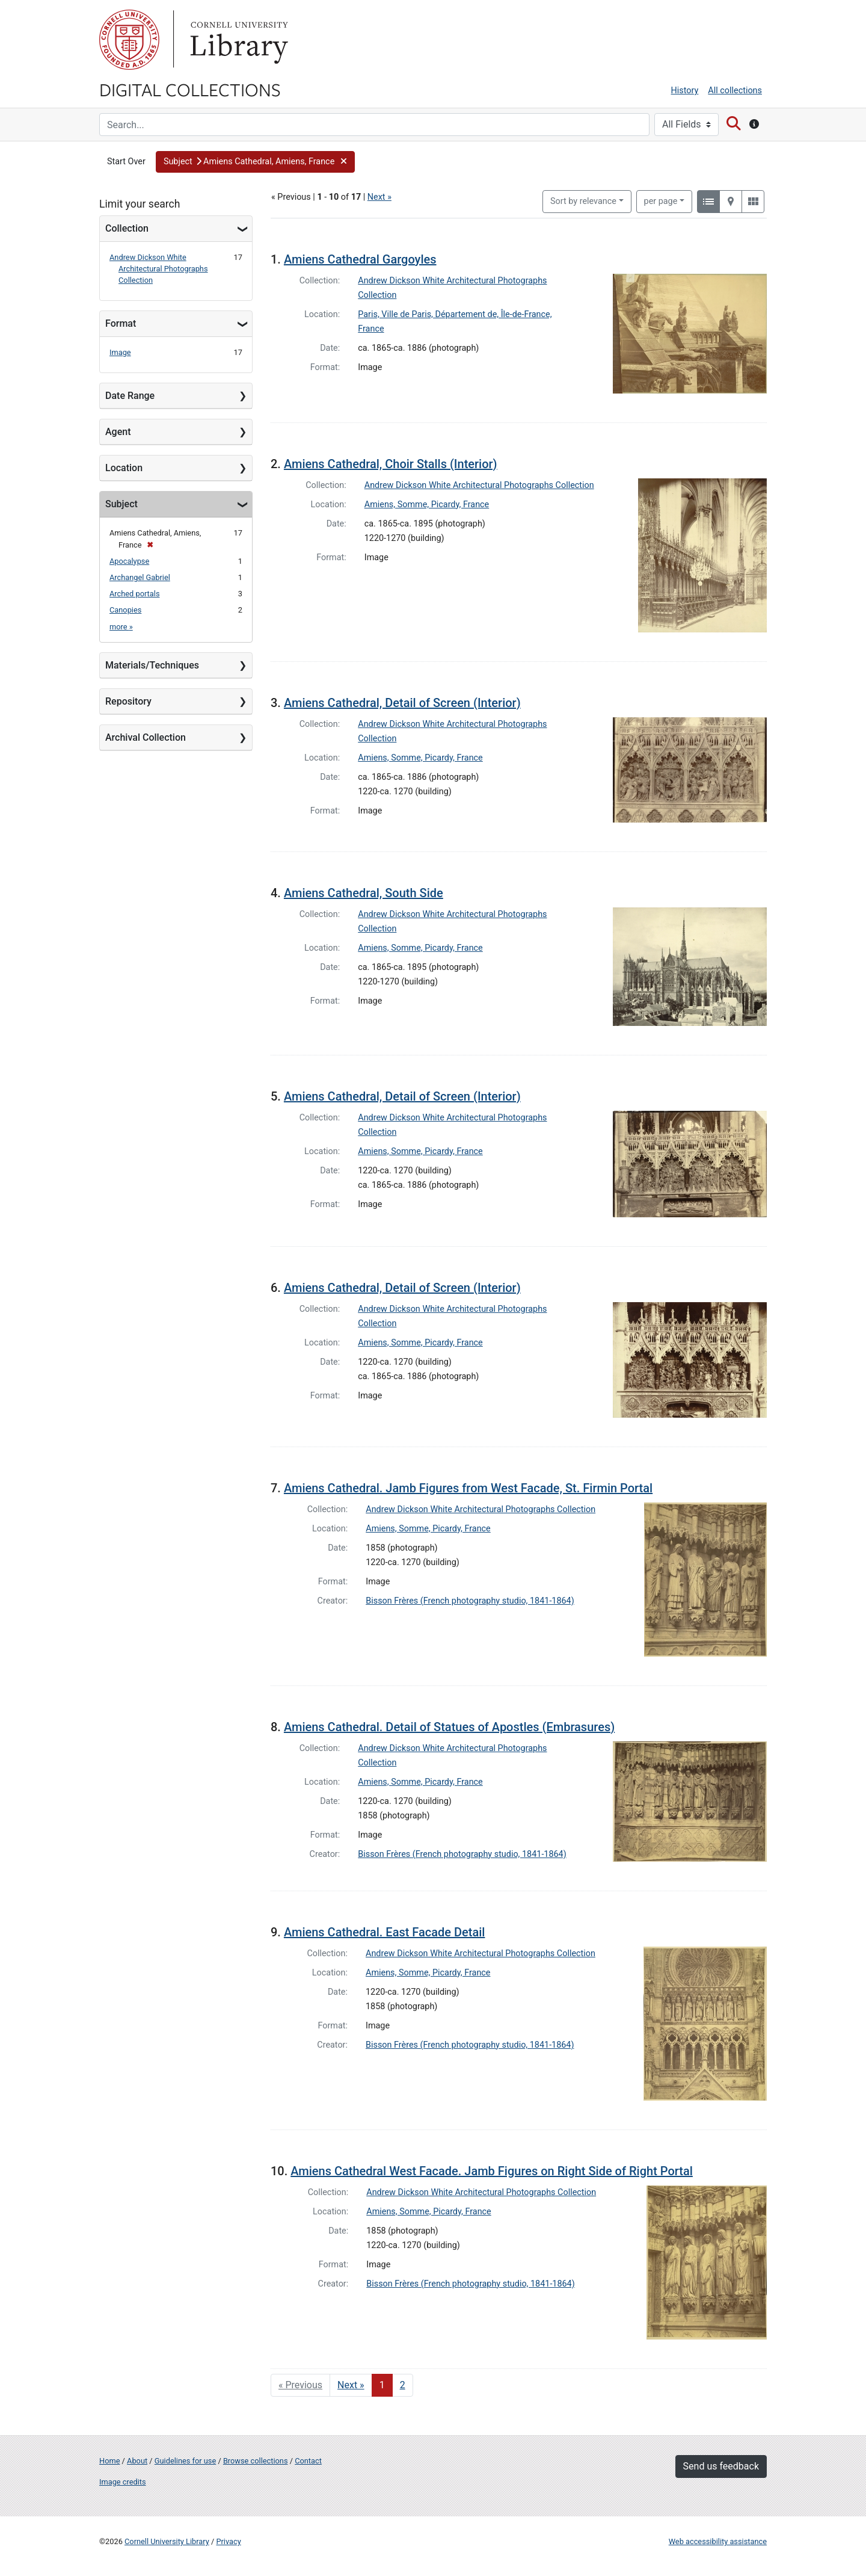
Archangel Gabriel (139, 577)
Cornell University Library (166, 2541)
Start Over (126, 161)
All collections (735, 90)
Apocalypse (129, 561)
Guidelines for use (185, 2460)
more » (121, 626)
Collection (127, 228)
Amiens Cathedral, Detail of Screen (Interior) (402, 703)
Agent (118, 431)
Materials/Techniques (152, 665)
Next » (379, 197)
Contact (308, 2460)
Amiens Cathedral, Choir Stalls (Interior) (390, 464)
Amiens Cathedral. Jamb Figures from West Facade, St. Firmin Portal (468, 1488)
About (137, 2460)
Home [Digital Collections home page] (109, 2460)
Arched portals (134, 593)
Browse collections (255, 2460)
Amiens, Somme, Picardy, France (427, 504)
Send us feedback (721, 2466)
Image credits (122, 2481)
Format (120, 323)
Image (120, 352)
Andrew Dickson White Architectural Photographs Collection (158, 269)
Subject (121, 504)
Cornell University (129, 40)
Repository (128, 701)
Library (237, 40)
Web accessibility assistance (718, 2541)
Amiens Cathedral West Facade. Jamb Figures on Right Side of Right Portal (491, 2171)
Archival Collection (145, 737)
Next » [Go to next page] (350, 2385)
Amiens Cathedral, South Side (363, 893)
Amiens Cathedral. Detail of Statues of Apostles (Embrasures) (449, 1727)
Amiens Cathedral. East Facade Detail (384, 1932)
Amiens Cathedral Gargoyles (360, 259)
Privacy (228, 2541)
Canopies (125, 609)
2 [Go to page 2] (402, 2385)
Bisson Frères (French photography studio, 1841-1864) (470, 1601)
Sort (583, 201)
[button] (255, 162)
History (685, 90)
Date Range (130, 395)
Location (124, 468)
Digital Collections (190, 89)
